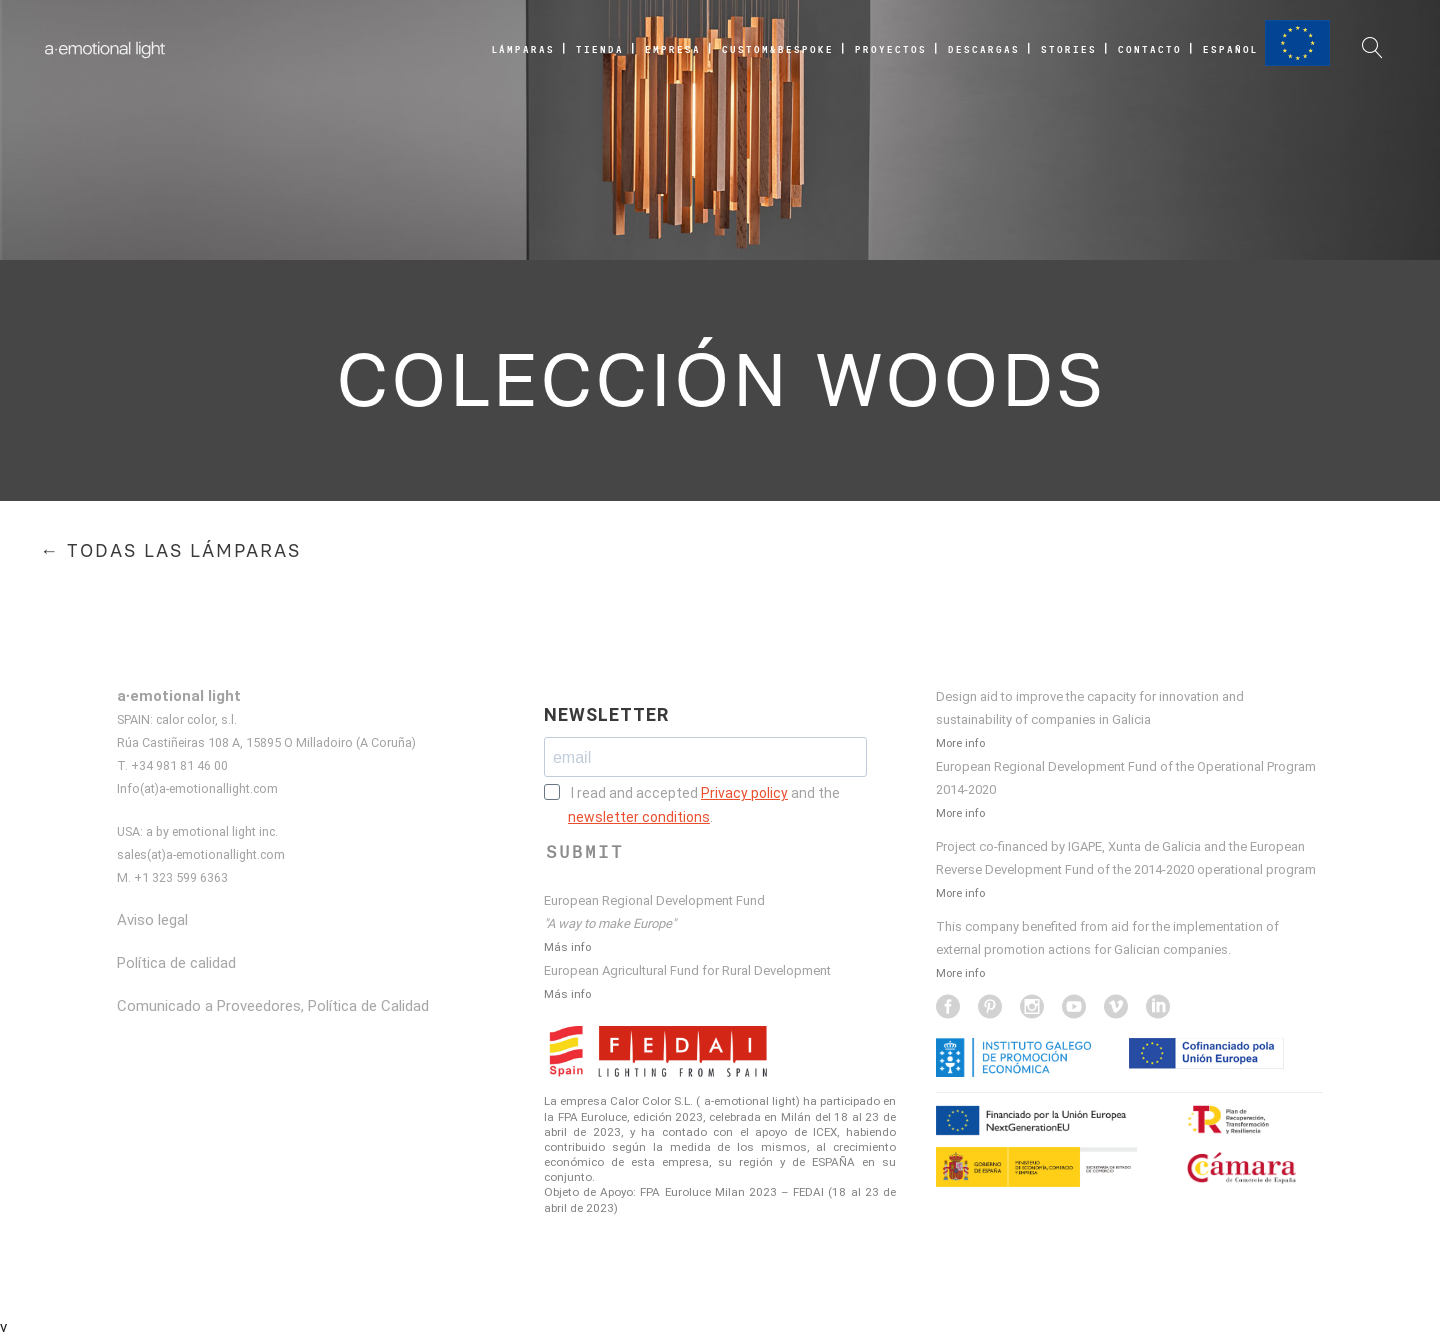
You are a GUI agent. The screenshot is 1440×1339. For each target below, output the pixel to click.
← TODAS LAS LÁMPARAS (170, 551)
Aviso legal (152, 920)
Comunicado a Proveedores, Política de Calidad (273, 1006)
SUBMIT (585, 852)
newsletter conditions (639, 817)
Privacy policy (744, 793)
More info (960, 743)
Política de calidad (176, 963)
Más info (567, 947)
